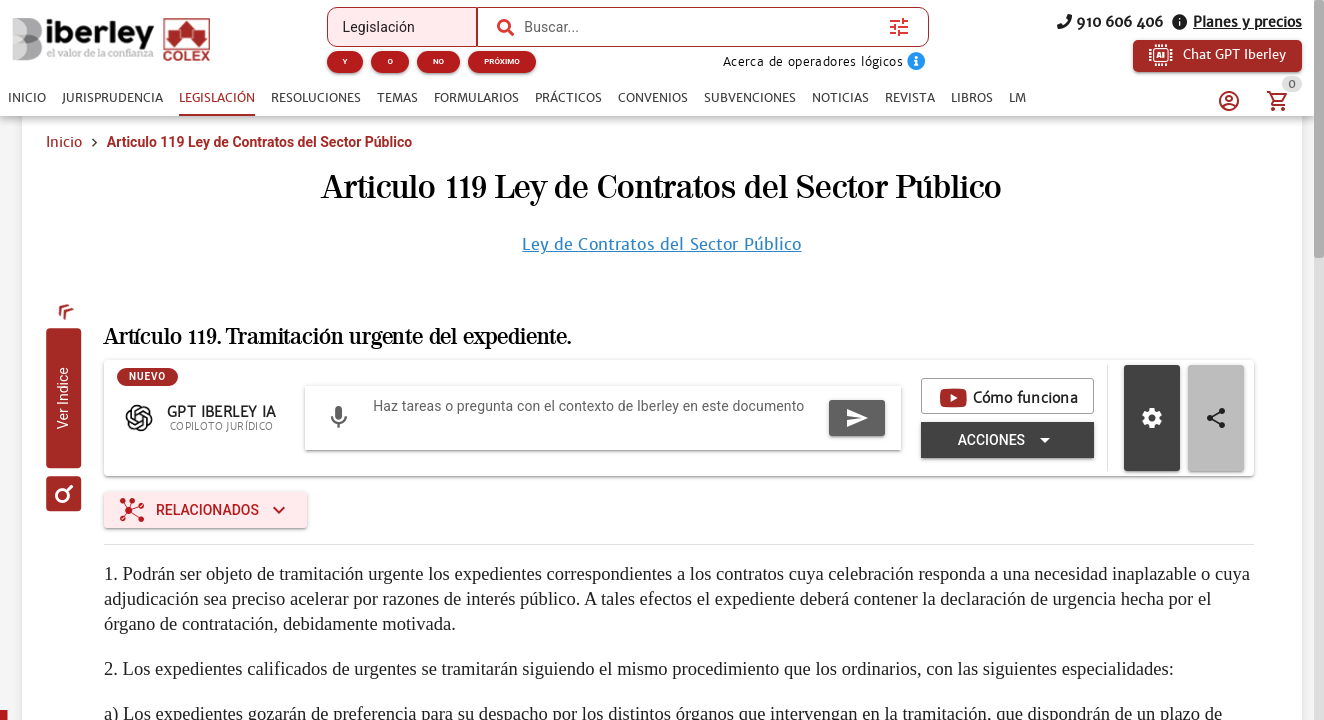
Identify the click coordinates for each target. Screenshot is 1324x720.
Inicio (64, 142)
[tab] (27, 98)
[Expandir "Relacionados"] (205, 510)
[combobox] (701, 27)
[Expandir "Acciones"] (1007, 440)
